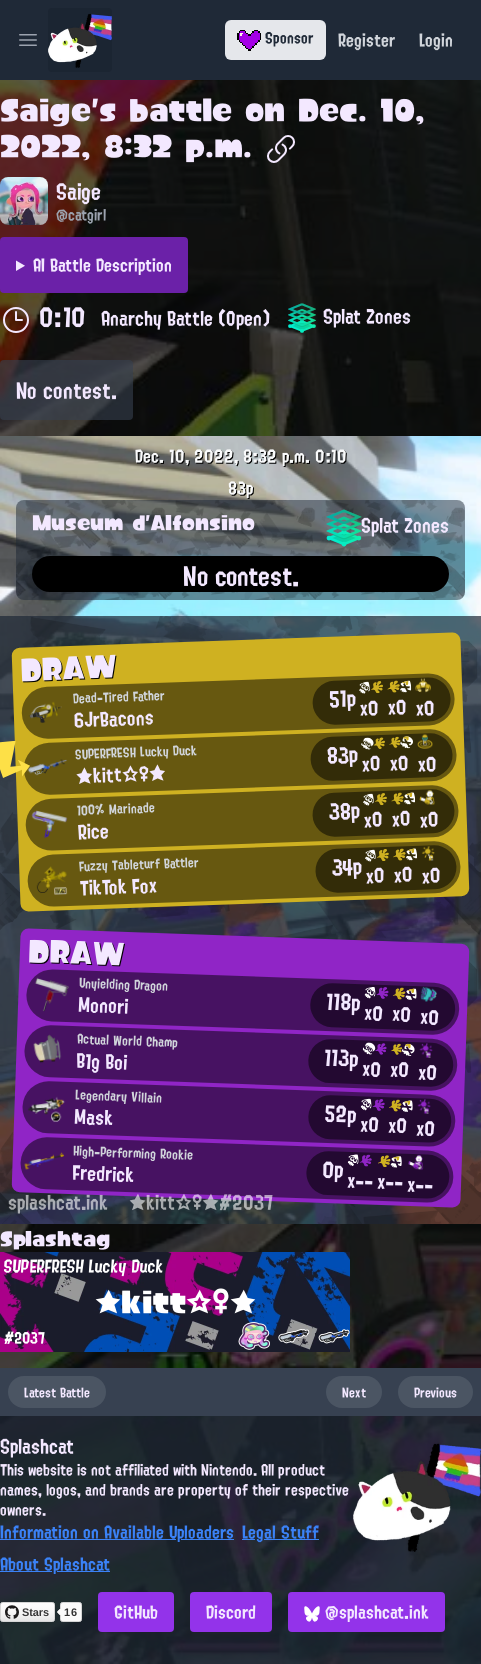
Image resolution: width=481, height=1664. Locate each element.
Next (354, 1392)
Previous (435, 1392)
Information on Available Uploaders (117, 1532)
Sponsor (275, 38)
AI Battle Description (102, 265)
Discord (231, 1612)
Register (366, 40)
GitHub (136, 1612)
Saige (45, 110)
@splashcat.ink (366, 1612)
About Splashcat (55, 1564)
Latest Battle (57, 1392)
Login (436, 40)
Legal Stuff (280, 1532)
